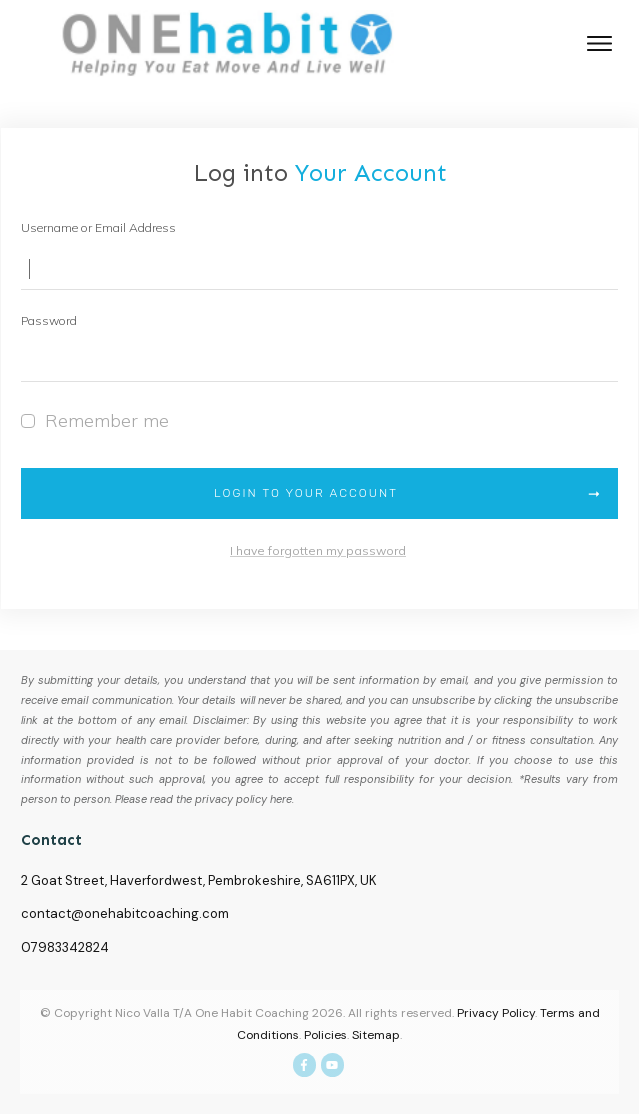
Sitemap (376, 1035)
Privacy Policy (496, 1013)
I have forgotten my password (318, 550)
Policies (325, 1035)
